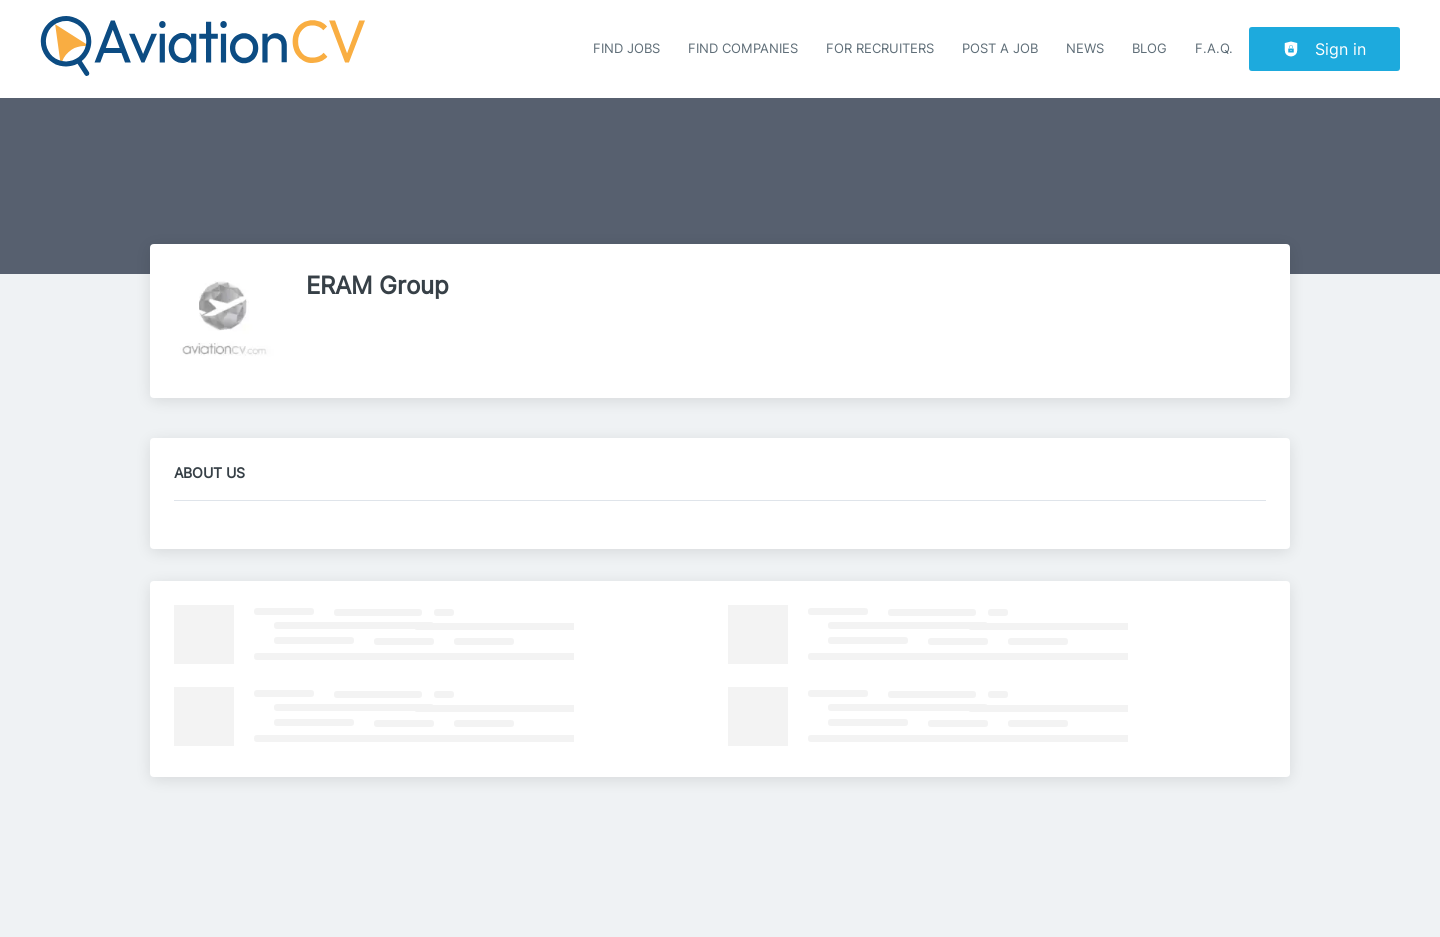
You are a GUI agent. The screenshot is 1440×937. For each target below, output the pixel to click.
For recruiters (880, 48)
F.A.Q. (1214, 48)
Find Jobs (626, 48)
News (1085, 48)
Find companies (743, 48)
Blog (1149, 48)
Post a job (1000, 48)
